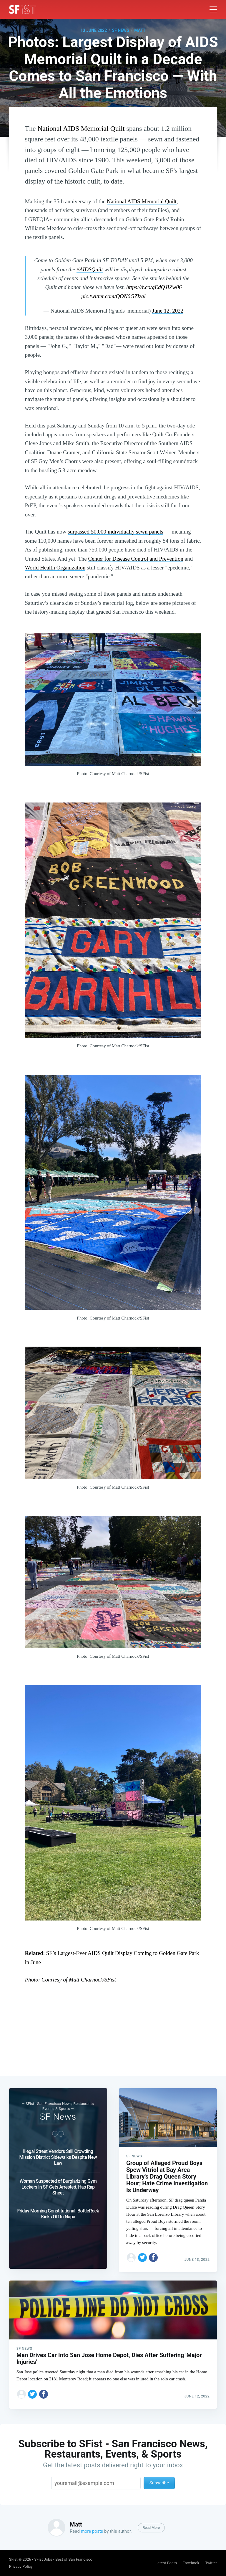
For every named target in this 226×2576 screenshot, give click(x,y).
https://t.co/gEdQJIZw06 (154, 287)
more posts (92, 2531)
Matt (139, 30)
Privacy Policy (21, 2566)
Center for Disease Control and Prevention (135, 559)
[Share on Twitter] (142, 2251)
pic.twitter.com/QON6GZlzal (113, 296)
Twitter (211, 2563)
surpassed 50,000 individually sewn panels (115, 532)
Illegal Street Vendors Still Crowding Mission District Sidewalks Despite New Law (58, 2150)
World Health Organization (55, 567)
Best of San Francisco (73, 2559)
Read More (151, 2528)
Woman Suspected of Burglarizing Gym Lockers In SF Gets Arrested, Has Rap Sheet (58, 2180)
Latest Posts (166, 2563)
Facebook (191, 2563)
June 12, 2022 (167, 311)
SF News (120, 30)
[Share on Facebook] (153, 2251)
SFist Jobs (43, 2559)
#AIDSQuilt (90, 269)
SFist (13, 2559)
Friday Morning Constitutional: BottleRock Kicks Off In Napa (58, 2206)
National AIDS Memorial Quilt (80, 128)
